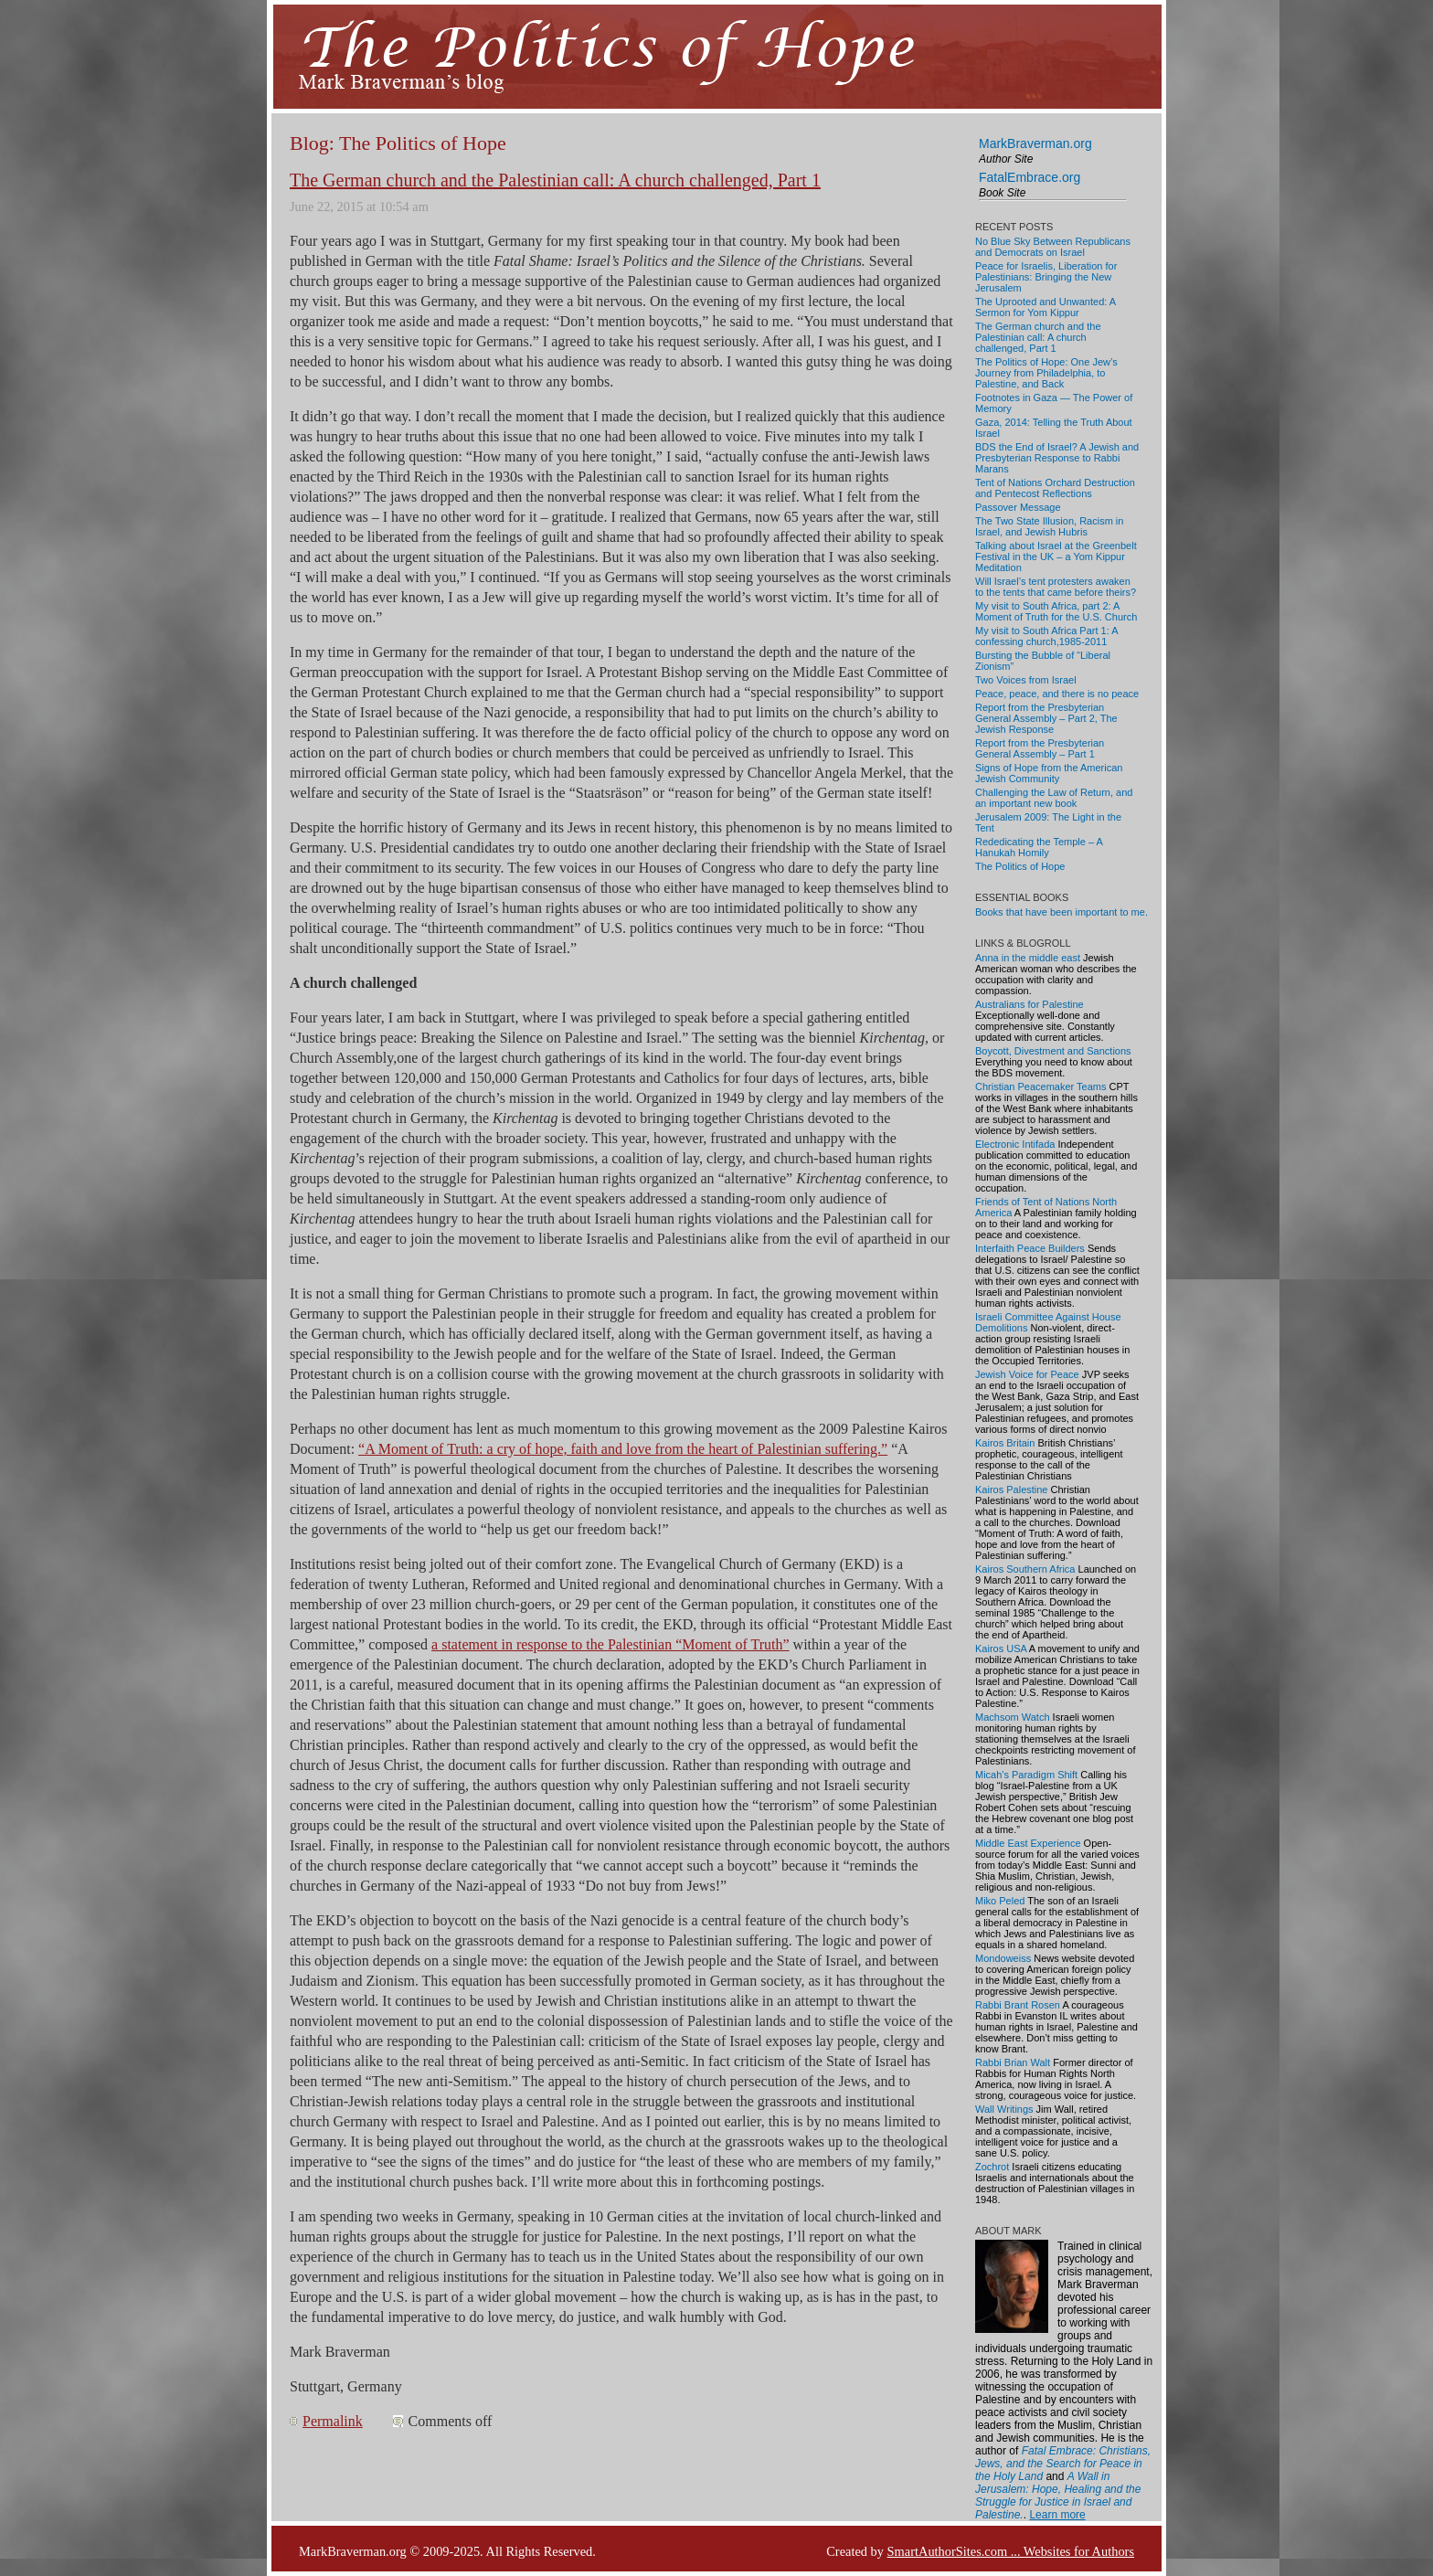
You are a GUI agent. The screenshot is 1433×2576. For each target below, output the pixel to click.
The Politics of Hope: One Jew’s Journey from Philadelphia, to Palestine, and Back (1046, 372)
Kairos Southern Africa (1025, 1569)
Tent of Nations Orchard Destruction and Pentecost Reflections (1055, 488)
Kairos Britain (1005, 1442)
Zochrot (992, 2166)
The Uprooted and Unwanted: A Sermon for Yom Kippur (1045, 307)
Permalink (333, 2421)
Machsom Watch (1012, 1717)
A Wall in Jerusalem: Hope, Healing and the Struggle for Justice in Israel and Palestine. (1058, 2495)
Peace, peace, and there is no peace (1057, 693)
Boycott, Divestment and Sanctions (1053, 1050)
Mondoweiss (1003, 1958)
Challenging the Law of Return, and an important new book (1053, 798)
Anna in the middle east (1027, 957)
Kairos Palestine (1011, 1489)
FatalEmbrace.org (1029, 177)
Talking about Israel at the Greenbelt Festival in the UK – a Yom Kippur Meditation (1056, 556)
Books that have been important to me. (1061, 911)
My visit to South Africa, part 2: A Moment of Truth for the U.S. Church (1056, 611)
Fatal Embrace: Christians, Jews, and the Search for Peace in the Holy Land (1063, 2463)
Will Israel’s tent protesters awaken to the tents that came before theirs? (1055, 587)
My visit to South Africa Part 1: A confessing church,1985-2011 (1046, 636)
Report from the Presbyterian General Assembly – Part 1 (1039, 748)
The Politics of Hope (1020, 866)
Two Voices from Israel (1026, 679)
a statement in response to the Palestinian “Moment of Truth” (610, 1644)
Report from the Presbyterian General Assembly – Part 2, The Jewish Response (1046, 718)
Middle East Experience (1028, 1843)
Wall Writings (1004, 2109)
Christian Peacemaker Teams (1040, 1086)
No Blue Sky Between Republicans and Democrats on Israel (1052, 247)
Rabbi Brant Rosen (1017, 2004)
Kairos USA (1000, 1648)
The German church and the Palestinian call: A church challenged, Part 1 (555, 180)
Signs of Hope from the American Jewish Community (1048, 773)
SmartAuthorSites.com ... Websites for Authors (1010, 2551)
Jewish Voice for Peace (1027, 1374)
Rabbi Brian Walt (1012, 2062)
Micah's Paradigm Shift (1026, 1774)
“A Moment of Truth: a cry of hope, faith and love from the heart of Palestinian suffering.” (622, 1449)
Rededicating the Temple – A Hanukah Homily (1038, 847)
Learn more (1057, 2514)
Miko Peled (999, 1900)
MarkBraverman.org (1035, 143)
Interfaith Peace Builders (1030, 1248)
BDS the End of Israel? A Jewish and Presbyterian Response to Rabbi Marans (1057, 457)
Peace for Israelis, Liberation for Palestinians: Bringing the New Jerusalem (1046, 276)
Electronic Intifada (1015, 1144)
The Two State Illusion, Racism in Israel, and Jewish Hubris (1049, 526)
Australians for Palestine (1029, 1004)
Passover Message (1018, 507)
